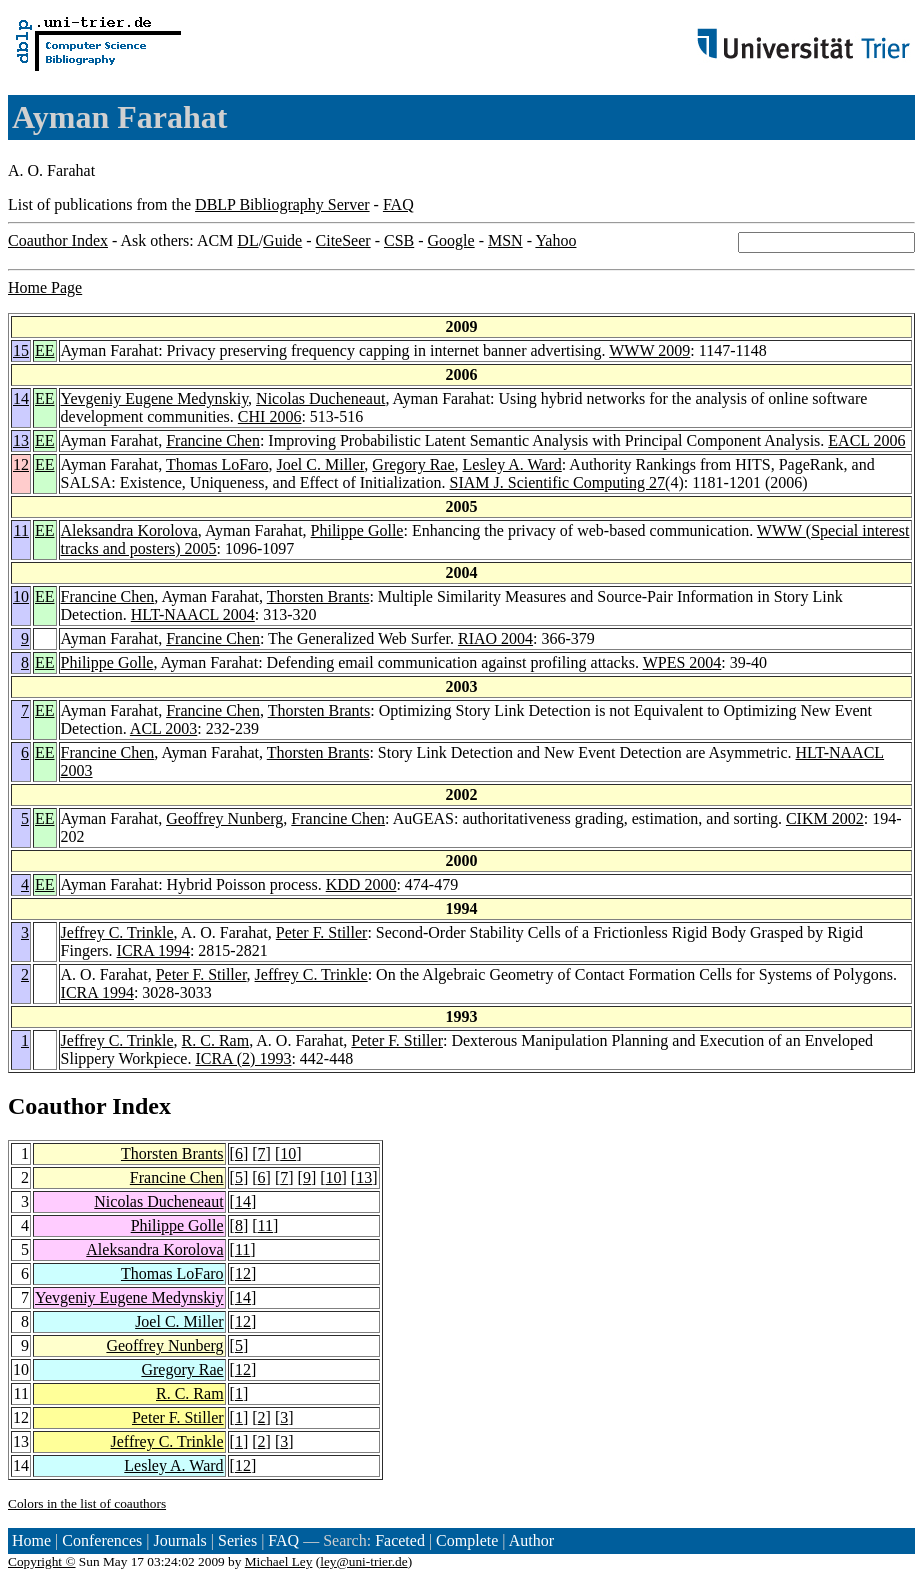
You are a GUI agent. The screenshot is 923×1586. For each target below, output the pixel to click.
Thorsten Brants (318, 596)
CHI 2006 (270, 416)
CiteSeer (343, 240)
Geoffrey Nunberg (224, 818)
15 (21, 350)
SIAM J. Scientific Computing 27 (558, 482)
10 (21, 596)
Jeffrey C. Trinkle (117, 932)
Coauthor (57, 1106)
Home (31, 1540)
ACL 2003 (163, 728)
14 (21, 398)
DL (247, 240)
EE (45, 350)
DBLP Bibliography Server (282, 204)
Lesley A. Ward (512, 464)
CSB (399, 240)
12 (21, 464)
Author (531, 1540)
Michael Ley (279, 1561)
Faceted (400, 1540)
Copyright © (42, 1561)
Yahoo (555, 240)
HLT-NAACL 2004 (193, 614)
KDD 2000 (361, 884)
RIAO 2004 (495, 638)
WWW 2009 (649, 350)
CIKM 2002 (825, 818)
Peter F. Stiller (322, 932)
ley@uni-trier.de (363, 1561)
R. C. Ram (216, 1040)
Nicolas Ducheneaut (320, 398)
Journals (179, 1540)
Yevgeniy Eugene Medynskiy (155, 398)
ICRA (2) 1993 (243, 1058)
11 (21, 530)
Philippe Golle (357, 530)
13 (21, 440)
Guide (282, 240)
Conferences (102, 1540)
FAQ (398, 204)
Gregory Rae (413, 464)
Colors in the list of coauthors (87, 1503)
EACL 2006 (866, 440)
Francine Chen (213, 440)
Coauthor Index (58, 240)
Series (237, 1540)
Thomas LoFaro (217, 464)
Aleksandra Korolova (129, 530)
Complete (467, 1540)
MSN (505, 240)
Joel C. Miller (321, 464)
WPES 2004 (682, 662)
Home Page (45, 287)
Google (451, 240)
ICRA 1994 (153, 950)
